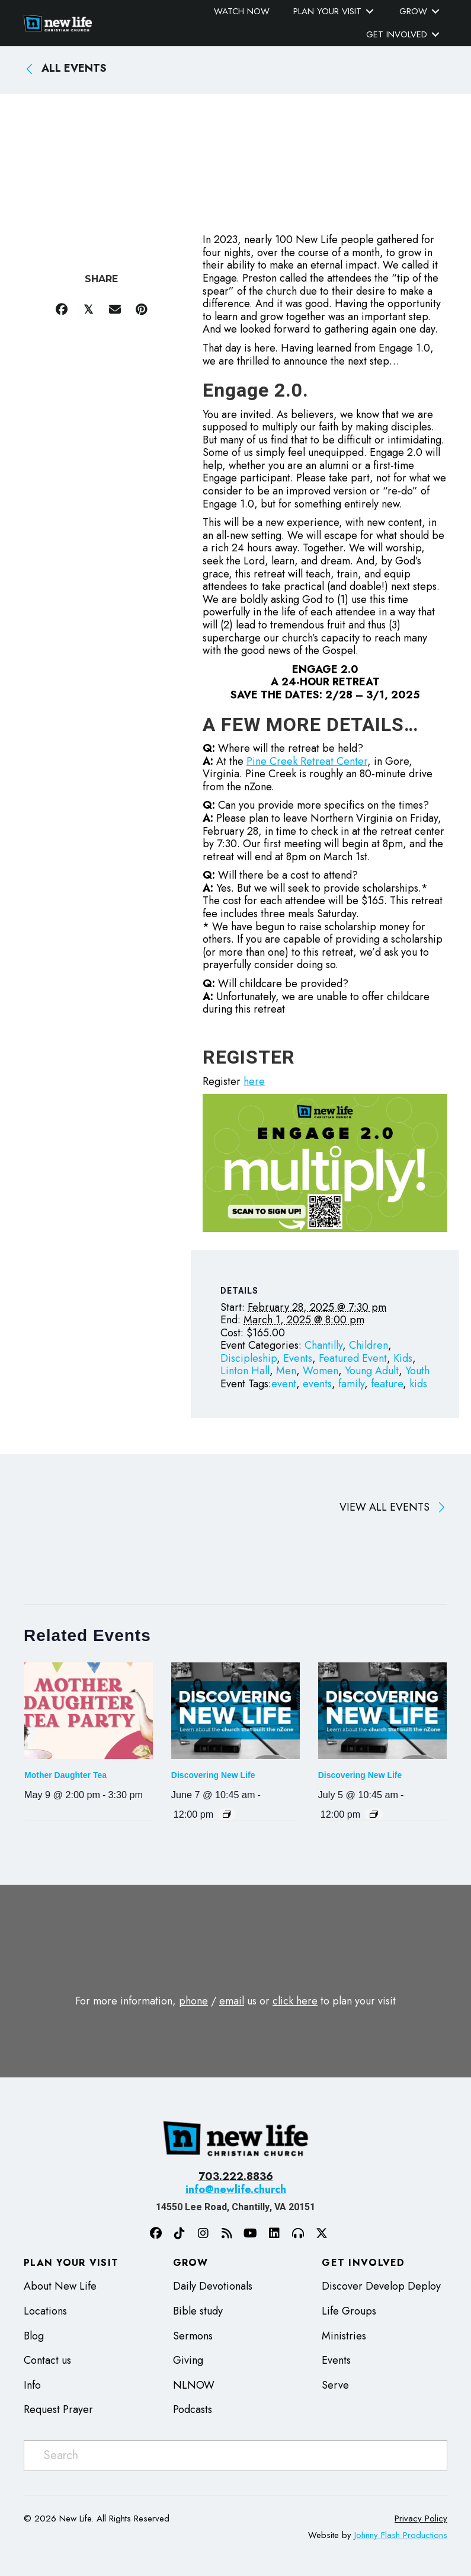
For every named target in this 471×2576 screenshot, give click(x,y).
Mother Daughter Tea (65, 1775)
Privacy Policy (421, 2518)
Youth (417, 1370)
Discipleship (248, 1358)
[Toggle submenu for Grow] (435, 11)
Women (320, 1370)
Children (368, 1345)
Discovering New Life (213, 1775)
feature (387, 1383)
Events (297, 1358)
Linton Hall (245, 1370)
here (254, 1081)
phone (193, 2001)
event (283, 1383)
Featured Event (353, 1358)
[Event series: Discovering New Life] (227, 1814)
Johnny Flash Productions (400, 2535)
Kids (402, 1358)
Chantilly (323, 1345)
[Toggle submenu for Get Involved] (435, 35)
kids (418, 1383)
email (231, 2001)
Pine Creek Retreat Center (306, 761)
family (351, 1383)
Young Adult (372, 1370)
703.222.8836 (235, 2176)
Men (286, 1370)
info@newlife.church (235, 2189)
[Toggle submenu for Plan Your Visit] (370, 11)
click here (295, 2001)
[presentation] (88, 1710)
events (317, 1383)
